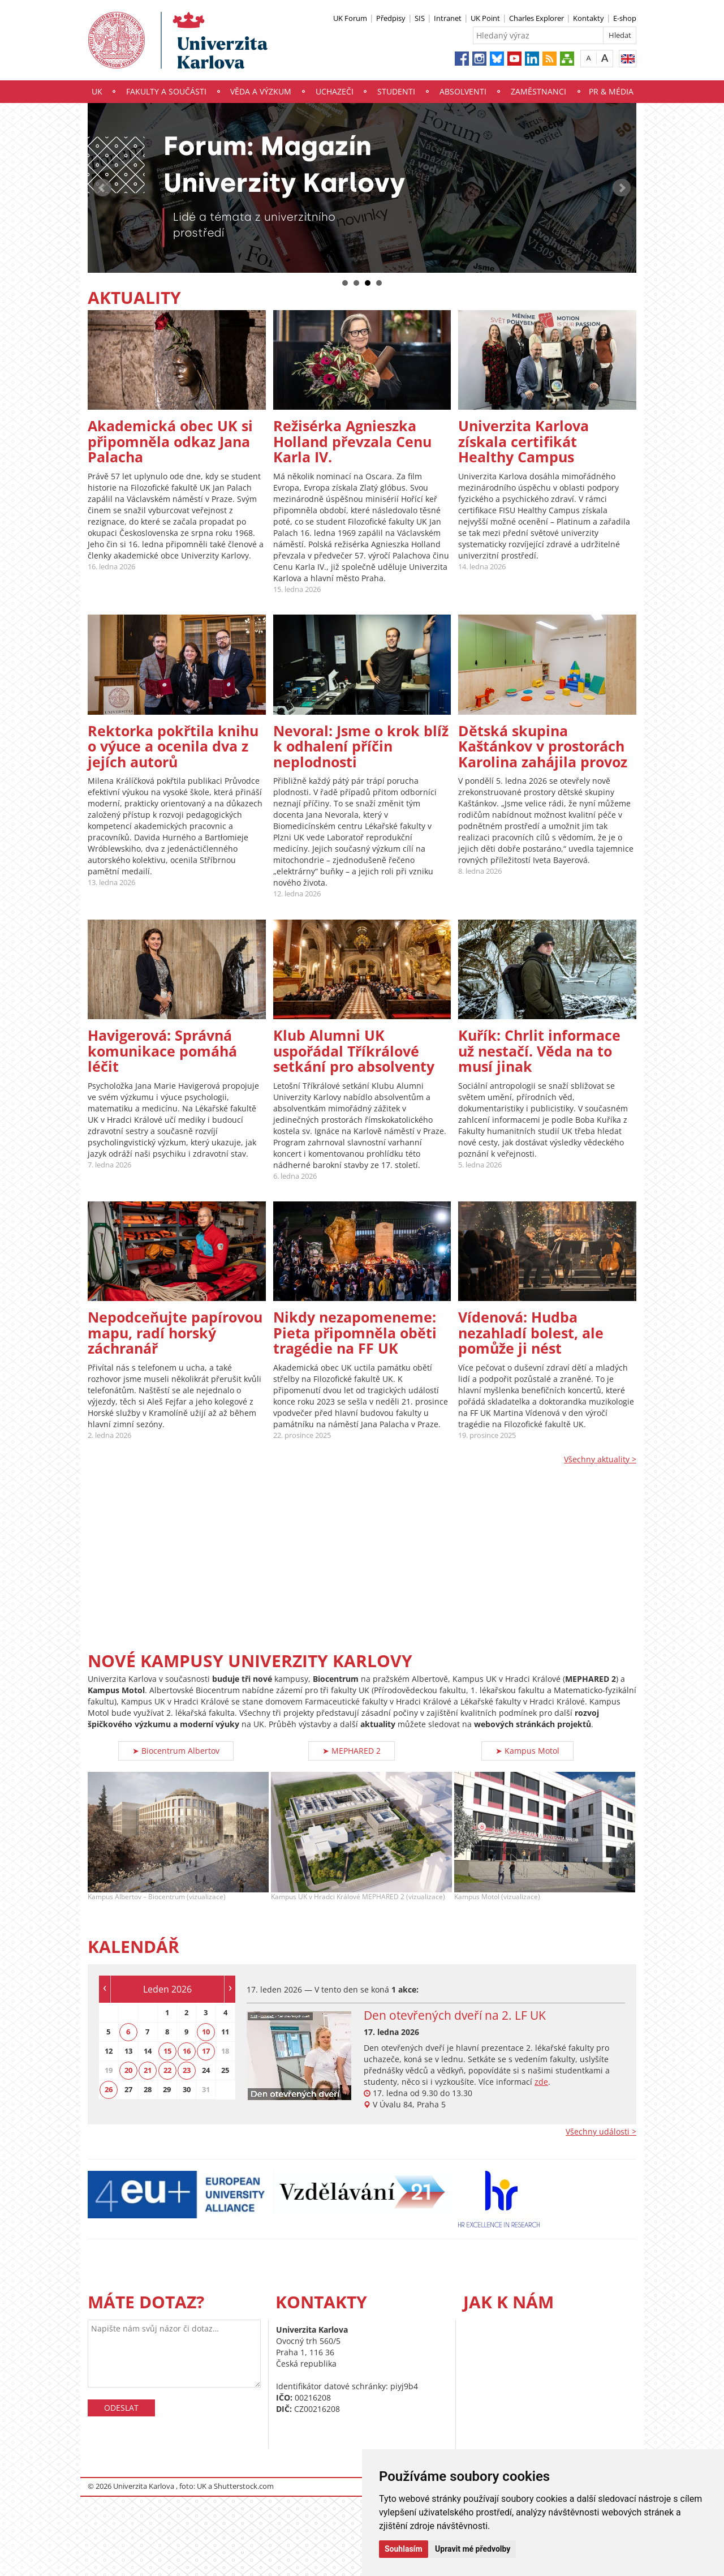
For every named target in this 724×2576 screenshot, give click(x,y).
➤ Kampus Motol (527, 1750)
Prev (102, 188)
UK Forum (350, 18)
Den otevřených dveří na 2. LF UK (455, 2015)
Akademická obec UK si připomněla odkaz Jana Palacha (170, 441)
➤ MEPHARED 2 (351, 1750)
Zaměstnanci (538, 91)
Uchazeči (335, 91)
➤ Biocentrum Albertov (175, 1750)
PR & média (611, 91)
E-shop (624, 18)
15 (167, 2051)
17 (206, 2051)
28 (148, 2089)
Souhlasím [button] (404, 2548)
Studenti (396, 91)
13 (128, 2051)
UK (97, 91)
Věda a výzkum (260, 91)
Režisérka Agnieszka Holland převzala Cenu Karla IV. (352, 441)
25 (225, 2070)
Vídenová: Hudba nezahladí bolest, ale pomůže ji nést (531, 1332)
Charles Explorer (536, 18)
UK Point (485, 18)
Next (622, 188)
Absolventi (462, 91)
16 (187, 2051)
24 (206, 2070)
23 (187, 2070)
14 (148, 2051)
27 (128, 2089)
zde (541, 2081)
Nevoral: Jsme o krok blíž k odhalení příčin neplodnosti (361, 746)
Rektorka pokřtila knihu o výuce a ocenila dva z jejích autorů (173, 746)
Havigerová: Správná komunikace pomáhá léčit (162, 1050)
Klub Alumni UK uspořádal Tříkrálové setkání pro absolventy (353, 1050)
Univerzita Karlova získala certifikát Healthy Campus (523, 441)
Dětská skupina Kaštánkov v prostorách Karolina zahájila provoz (542, 746)
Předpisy (391, 18)
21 (148, 2070)
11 (225, 2032)
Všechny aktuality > (600, 1459)
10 (206, 2032)
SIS (420, 18)
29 (167, 2089)
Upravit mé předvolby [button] (472, 2548)
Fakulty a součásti (166, 91)
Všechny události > (601, 2131)
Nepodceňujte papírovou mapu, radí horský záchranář (175, 1332)
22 (167, 2070)
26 (109, 2089)
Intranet (448, 18)
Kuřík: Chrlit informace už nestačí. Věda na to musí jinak (539, 1050)
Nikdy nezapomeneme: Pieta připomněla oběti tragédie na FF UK (355, 1332)
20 (128, 2070)
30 (187, 2089)
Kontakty (588, 18)
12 (109, 2051)
